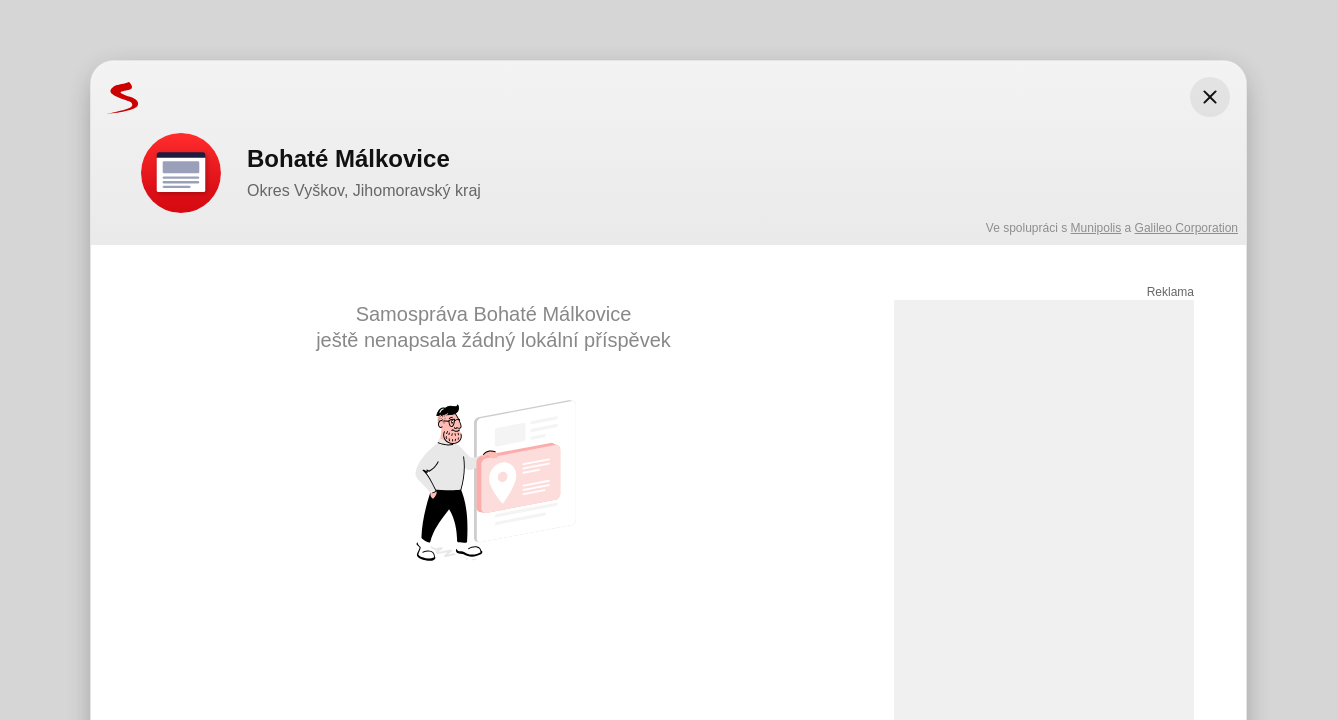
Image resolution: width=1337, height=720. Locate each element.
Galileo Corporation (1186, 228)
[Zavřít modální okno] (1210, 97)
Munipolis (1096, 228)
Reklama (1170, 292)
